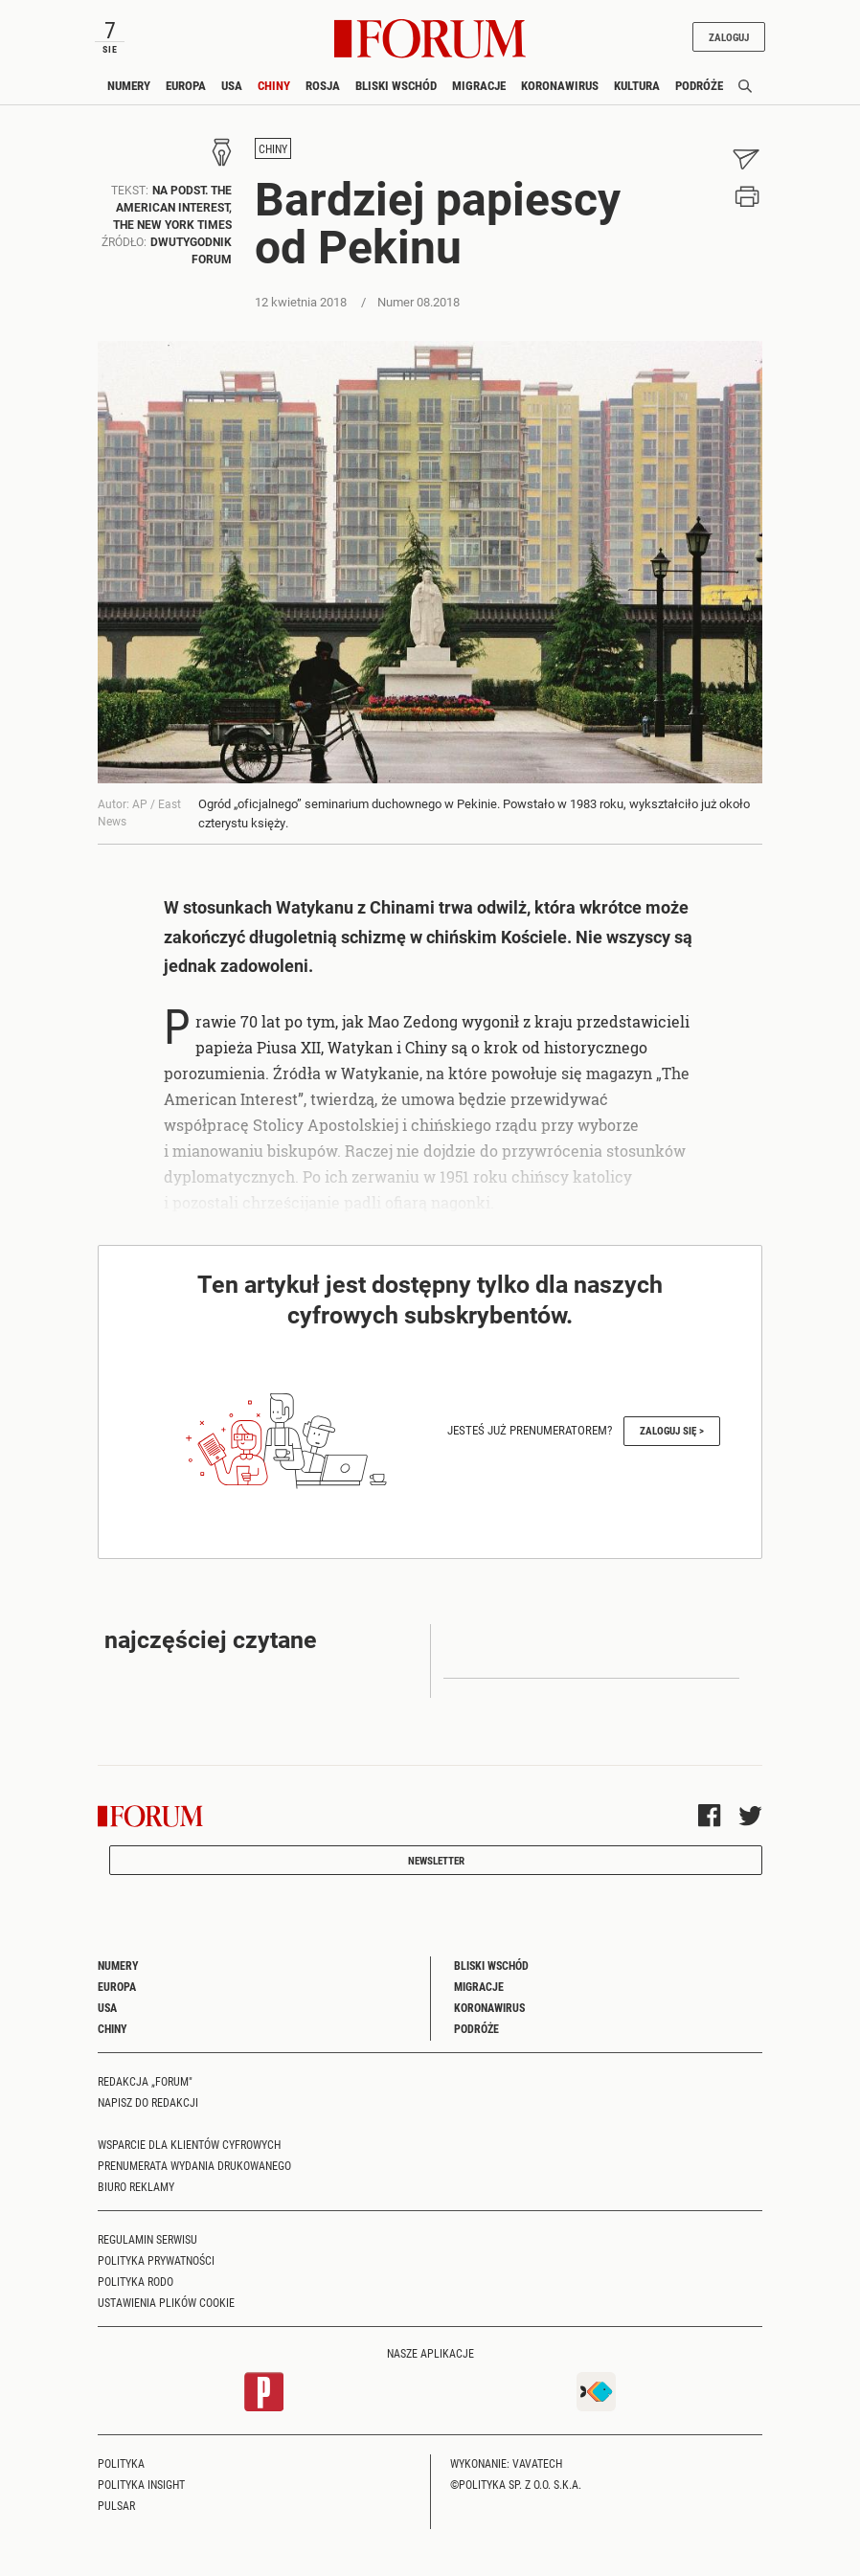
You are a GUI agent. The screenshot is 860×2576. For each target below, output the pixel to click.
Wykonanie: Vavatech (506, 2463)
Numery (128, 85)
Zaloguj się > (672, 1430)
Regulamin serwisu (147, 2239)
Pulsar (116, 2505)
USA (231, 85)
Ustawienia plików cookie (166, 2302)
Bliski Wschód (396, 85)
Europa (186, 85)
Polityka (121, 2463)
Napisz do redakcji (148, 2102)
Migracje (479, 85)
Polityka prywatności (156, 2260)
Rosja (323, 85)
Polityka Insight (141, 2484)
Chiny (274, 85)
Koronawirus (560, 85)
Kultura (637, 85)
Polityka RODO (135, 2281)
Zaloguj (729, 37)
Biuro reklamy (136, 2186)
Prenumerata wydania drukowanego (194, 2165)
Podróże (699, 85)
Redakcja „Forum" (145, 2081)
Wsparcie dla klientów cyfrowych (189, 2144)
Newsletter (436, 1860)
